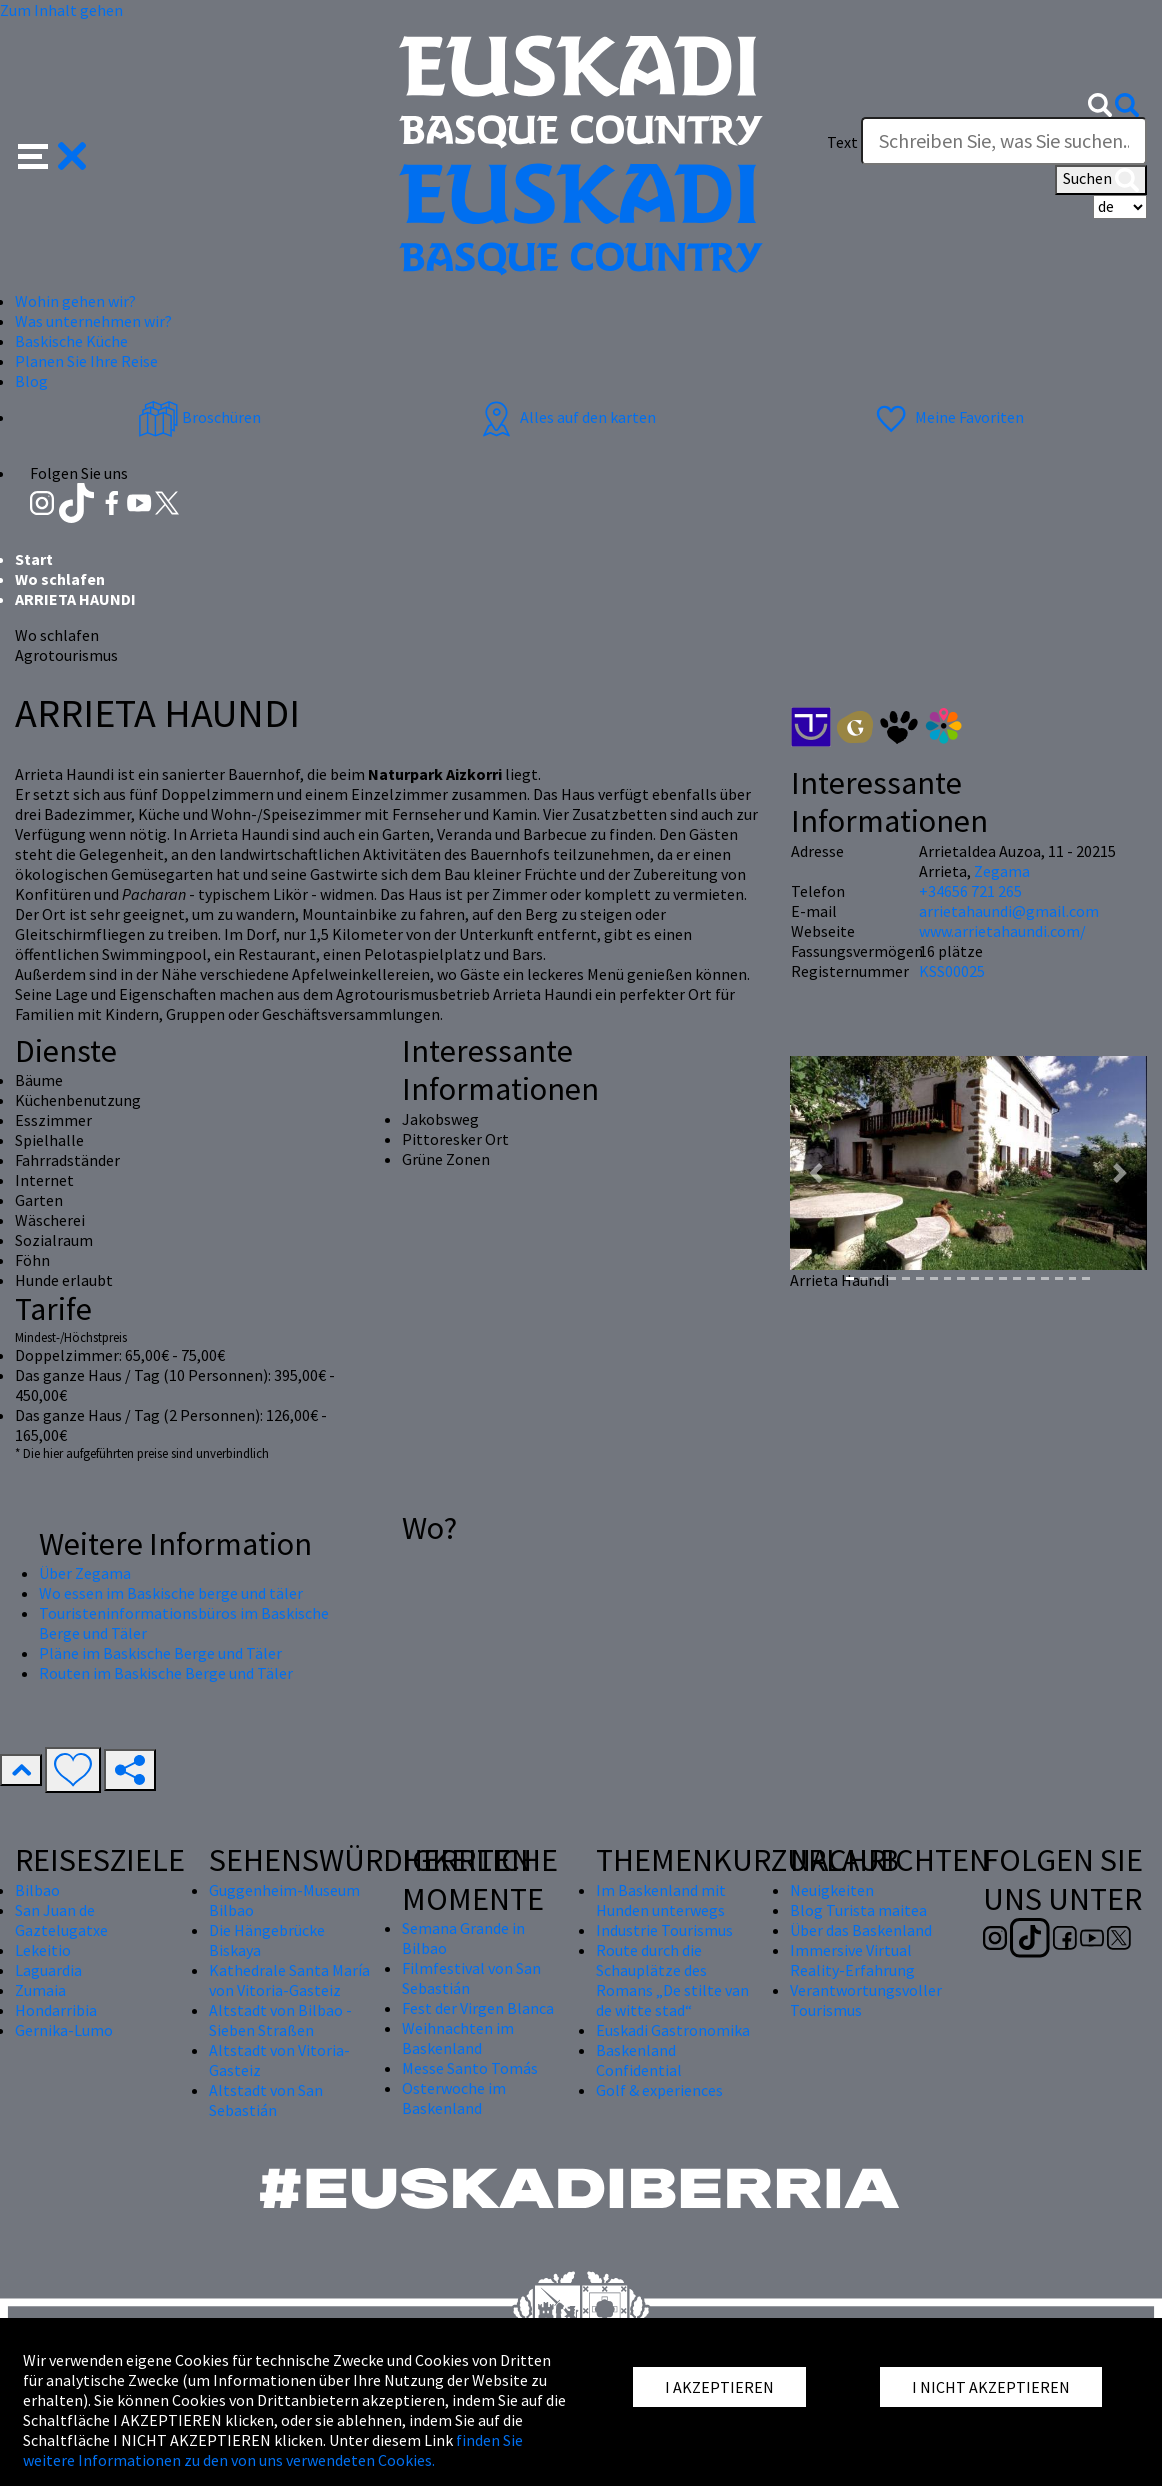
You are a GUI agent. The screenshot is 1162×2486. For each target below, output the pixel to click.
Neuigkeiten (832, 1890)
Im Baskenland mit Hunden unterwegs (661, 1900)
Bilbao (37, 1890)
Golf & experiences (659, 2090)
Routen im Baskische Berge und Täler (166, 1673)
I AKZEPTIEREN (719, 2387)
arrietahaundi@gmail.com (1009, 911)
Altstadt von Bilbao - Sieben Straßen (280, 2020)
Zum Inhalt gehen (61, 10)
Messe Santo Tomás (470, 2068)
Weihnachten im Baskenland (458, 2038)
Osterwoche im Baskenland (454, 2098)
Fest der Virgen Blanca (478, 2008)
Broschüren (199, 417)
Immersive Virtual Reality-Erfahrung (852, 1960)
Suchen (1101, 180)
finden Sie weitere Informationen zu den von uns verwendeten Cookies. (273, 2450)
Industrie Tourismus (664, 1930)
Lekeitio (43, 1950)
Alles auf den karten (566, 417)
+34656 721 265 (970, 891)
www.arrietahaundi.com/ (1002, 931)
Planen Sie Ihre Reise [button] (86, 361)
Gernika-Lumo (64, 2030)
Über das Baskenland (861, 1930)
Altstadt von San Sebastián (266, 2100)
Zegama (1002, 871)
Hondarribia (56, 2010)
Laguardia (48, 1970)
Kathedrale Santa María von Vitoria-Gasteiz (289, 1980)
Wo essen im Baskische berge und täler (171, 1593)
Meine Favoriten (947, 417)
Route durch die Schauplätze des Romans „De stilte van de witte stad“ (672, 1980)
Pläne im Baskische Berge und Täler (160, 1653)
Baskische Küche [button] (71, 341)
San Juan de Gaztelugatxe (61, 1920)
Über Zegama (85, 1573)
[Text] (1004, 141)
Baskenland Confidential (639, 2060)
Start (34, 559)
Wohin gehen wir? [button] (75, 301)
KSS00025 (952, 971)
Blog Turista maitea (858, 1910)
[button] (52, 153)
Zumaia (40, 1990)
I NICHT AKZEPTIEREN (991, 2387)
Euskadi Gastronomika (673, 2030)
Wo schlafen (60, 579)
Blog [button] (31, 381)
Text (842, 142)
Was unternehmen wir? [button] (93, 321)
